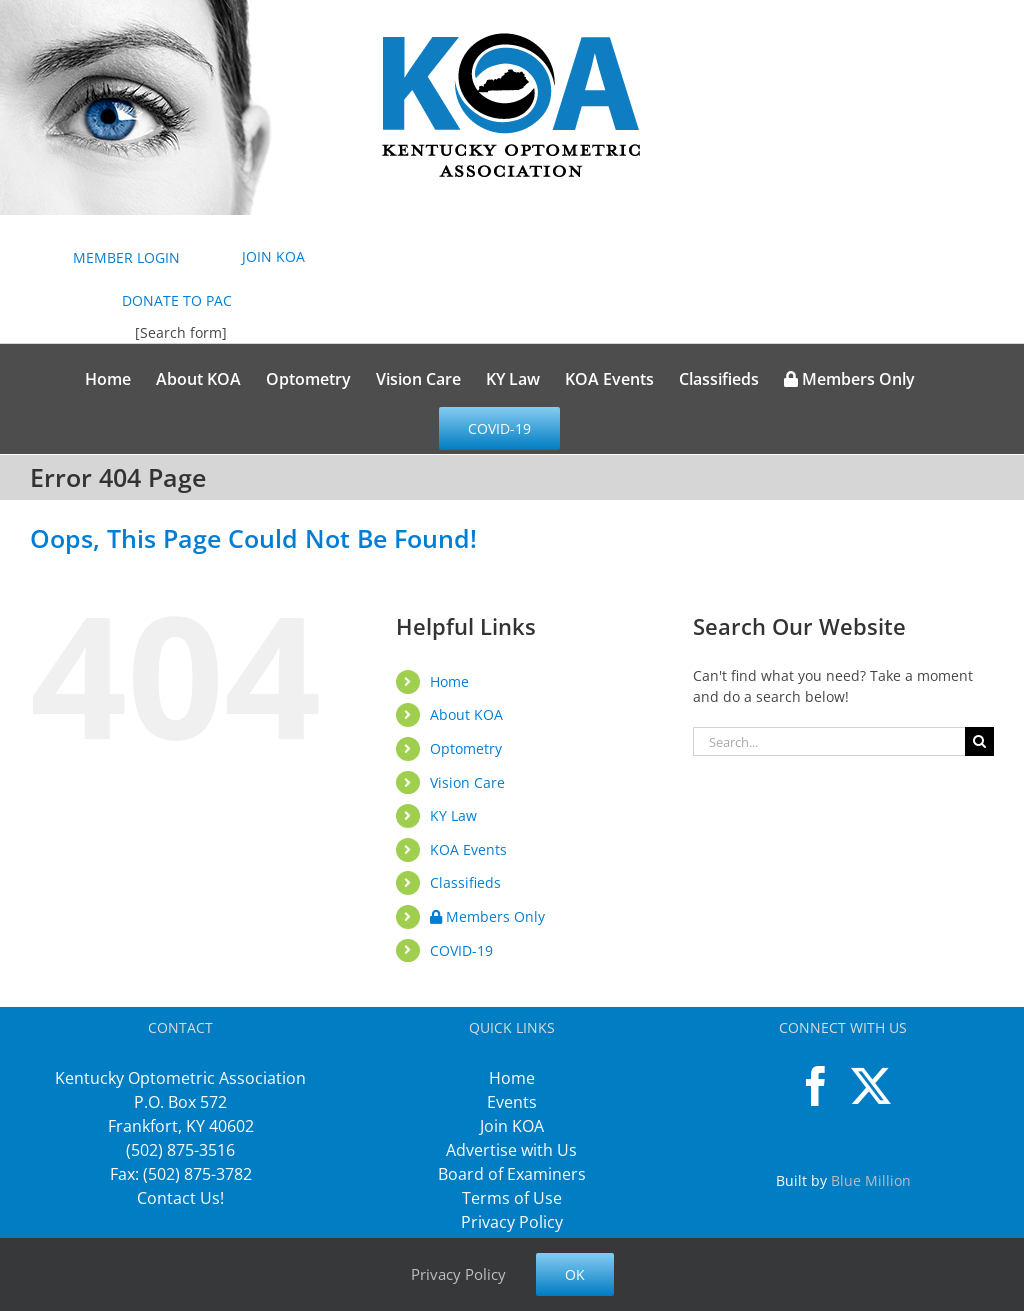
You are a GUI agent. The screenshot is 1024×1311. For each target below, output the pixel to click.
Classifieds (465, 882)
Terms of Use (512, 1198)
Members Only (487, 916)
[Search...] (829, 741)
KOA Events (468, 849)
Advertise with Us (511, 1150)
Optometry (466, 748)
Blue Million (871, 1180)
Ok (575, 1274)
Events (512, 1102)
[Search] (979, 741)
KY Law (453, 815)
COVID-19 (461, 950)
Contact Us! (180, 1198)
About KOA (466, 714)
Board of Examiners (512, 1174)
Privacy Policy (512, 1222)
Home (449, 681)
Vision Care (467, 782)
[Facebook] (816, 1086)
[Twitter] (871, 1086)
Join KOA (512, 1126)
